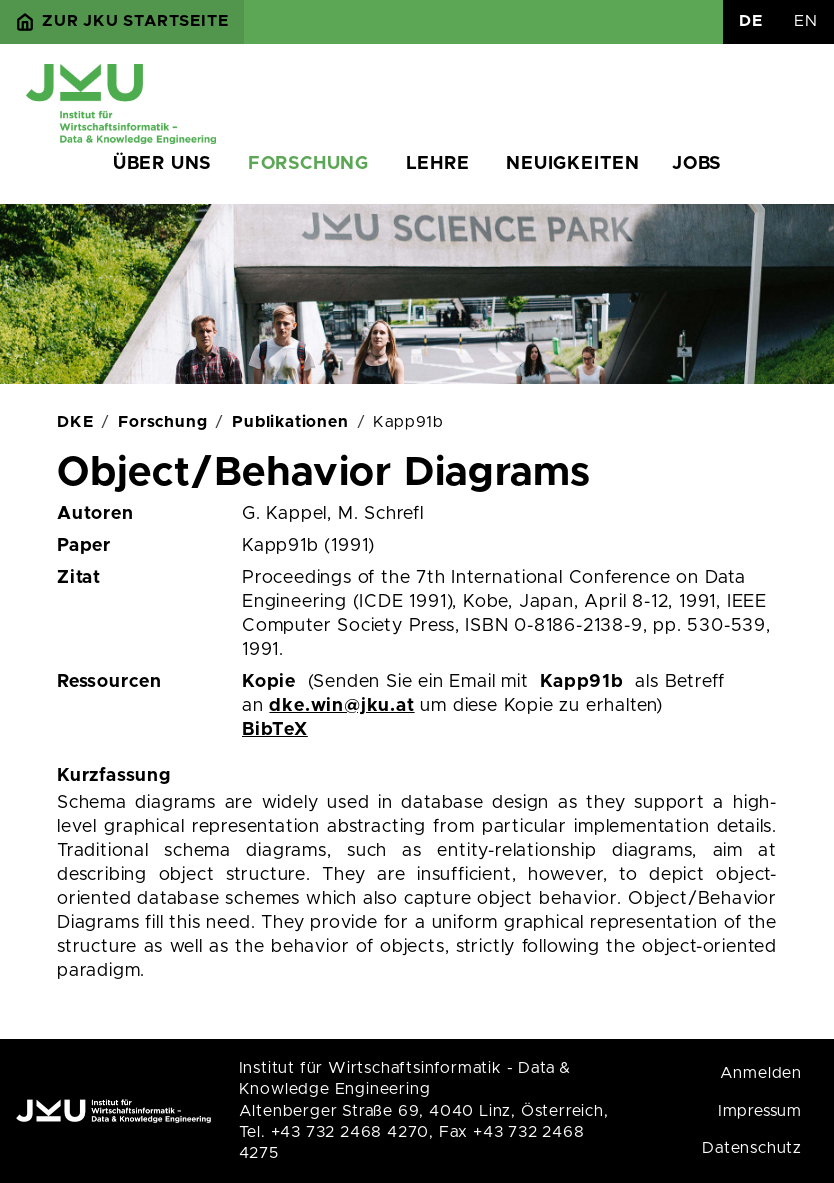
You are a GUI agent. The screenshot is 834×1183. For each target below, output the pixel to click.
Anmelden (761, 1073)
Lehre (438, 164)
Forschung (308, 164)
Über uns (162, 164)
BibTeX (275, 730)
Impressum (760, 1111)
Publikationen (290, 422)
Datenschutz (752, 1148)
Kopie (269, 682)
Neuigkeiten (573, 164)
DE (751, 21)
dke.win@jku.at (341, 706)
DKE (75, 422)
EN (806, 21)
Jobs (696, 164)
